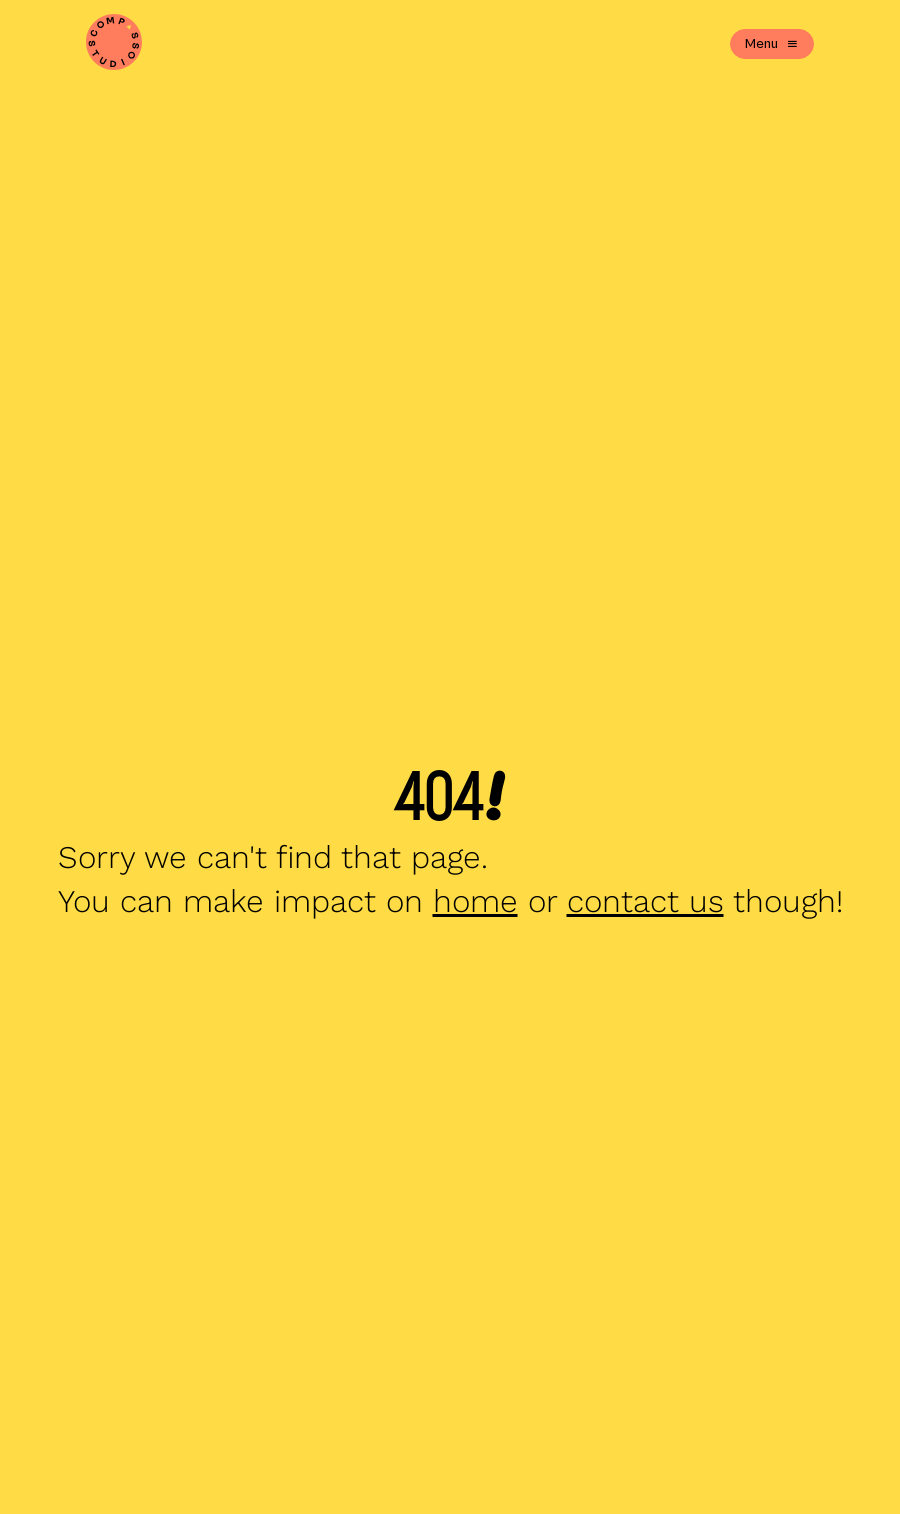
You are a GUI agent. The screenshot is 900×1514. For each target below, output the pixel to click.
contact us (645, 901)
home (475, 901)
